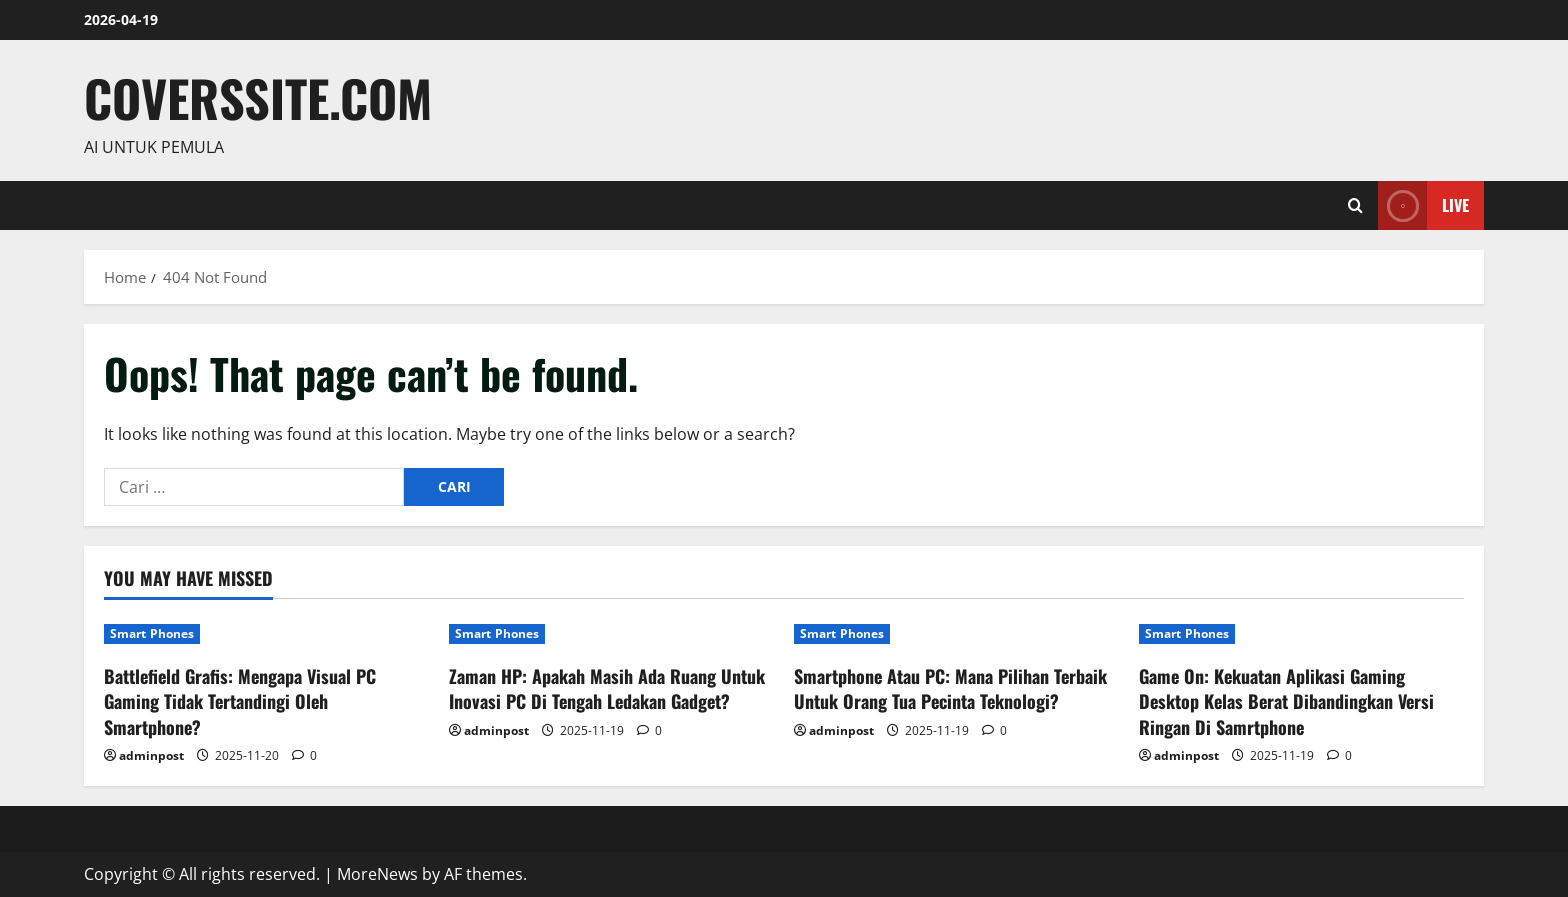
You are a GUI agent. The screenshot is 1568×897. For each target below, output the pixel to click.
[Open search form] (1355, 205)
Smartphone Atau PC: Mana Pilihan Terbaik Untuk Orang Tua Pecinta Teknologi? (950, 688)
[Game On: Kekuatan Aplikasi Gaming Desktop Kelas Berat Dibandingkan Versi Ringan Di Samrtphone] (1301, 634)
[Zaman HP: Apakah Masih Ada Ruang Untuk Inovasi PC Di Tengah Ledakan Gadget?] (611, 634)
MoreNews (377, 874)
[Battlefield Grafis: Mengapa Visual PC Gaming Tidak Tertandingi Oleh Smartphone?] (266, 634)
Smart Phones (152, 633)
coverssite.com (258, 97)
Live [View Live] (1423, 205)
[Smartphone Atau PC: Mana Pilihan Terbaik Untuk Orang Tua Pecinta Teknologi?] (956, 634)
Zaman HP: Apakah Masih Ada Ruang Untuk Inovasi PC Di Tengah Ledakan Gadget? (607, 688)
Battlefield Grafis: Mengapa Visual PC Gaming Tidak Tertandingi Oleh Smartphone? (240, 701)
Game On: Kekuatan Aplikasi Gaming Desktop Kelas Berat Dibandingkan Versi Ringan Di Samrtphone (1286, 701)
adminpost (151, 755)
